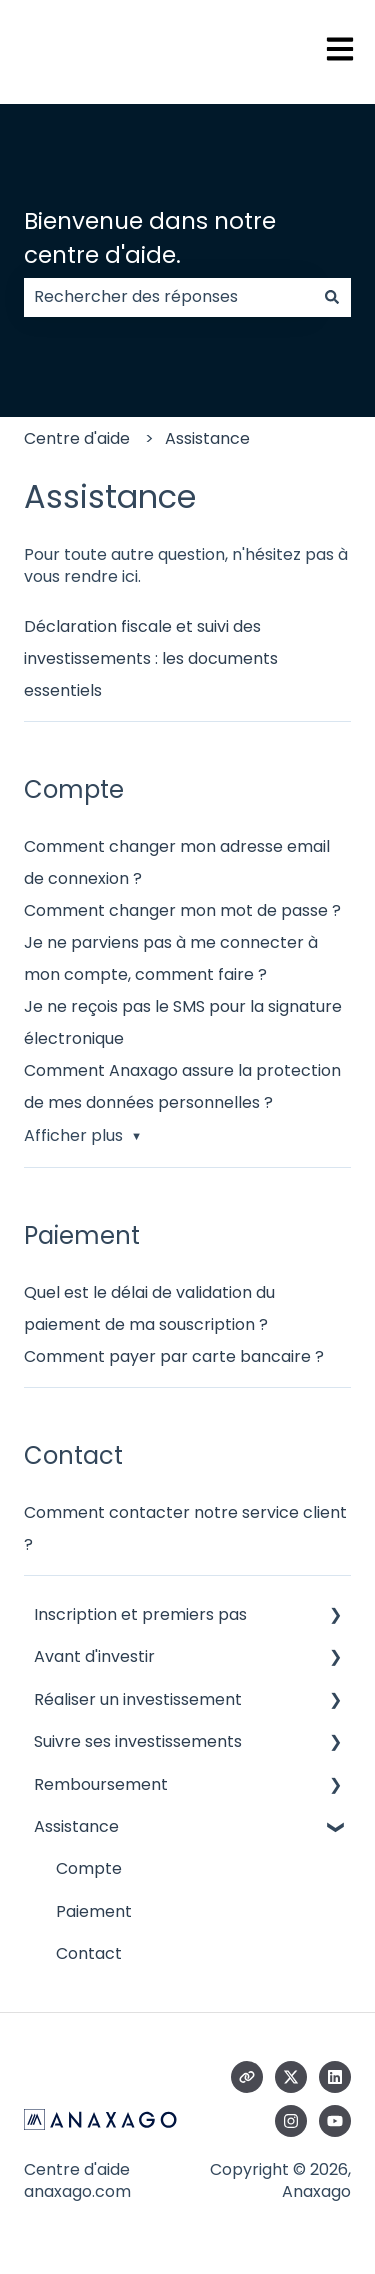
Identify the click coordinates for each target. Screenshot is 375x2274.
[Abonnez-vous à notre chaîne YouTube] (335, 2121)
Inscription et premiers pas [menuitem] (140, 1614)
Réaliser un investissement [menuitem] (138, 1699)
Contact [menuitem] (89, 1953)
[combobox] (168, 297)
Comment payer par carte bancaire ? (174, 1356)
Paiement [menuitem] (94, 1911)
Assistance (207, 438)
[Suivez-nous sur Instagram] (291, 2121)
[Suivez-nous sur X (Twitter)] (291, 2077)
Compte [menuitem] (89, 1868)
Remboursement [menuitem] (101, 1784)
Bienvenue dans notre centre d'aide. (150, 238)
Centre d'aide (77, 438)
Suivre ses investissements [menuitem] (138, 1741)
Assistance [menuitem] (76, 1826)
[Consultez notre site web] (247, 2077)
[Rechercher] (332, 297)
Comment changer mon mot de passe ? (182, 910)
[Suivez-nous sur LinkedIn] (335, 2077)
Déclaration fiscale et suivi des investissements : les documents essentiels (151, 658)
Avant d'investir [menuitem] (94, 1656)
